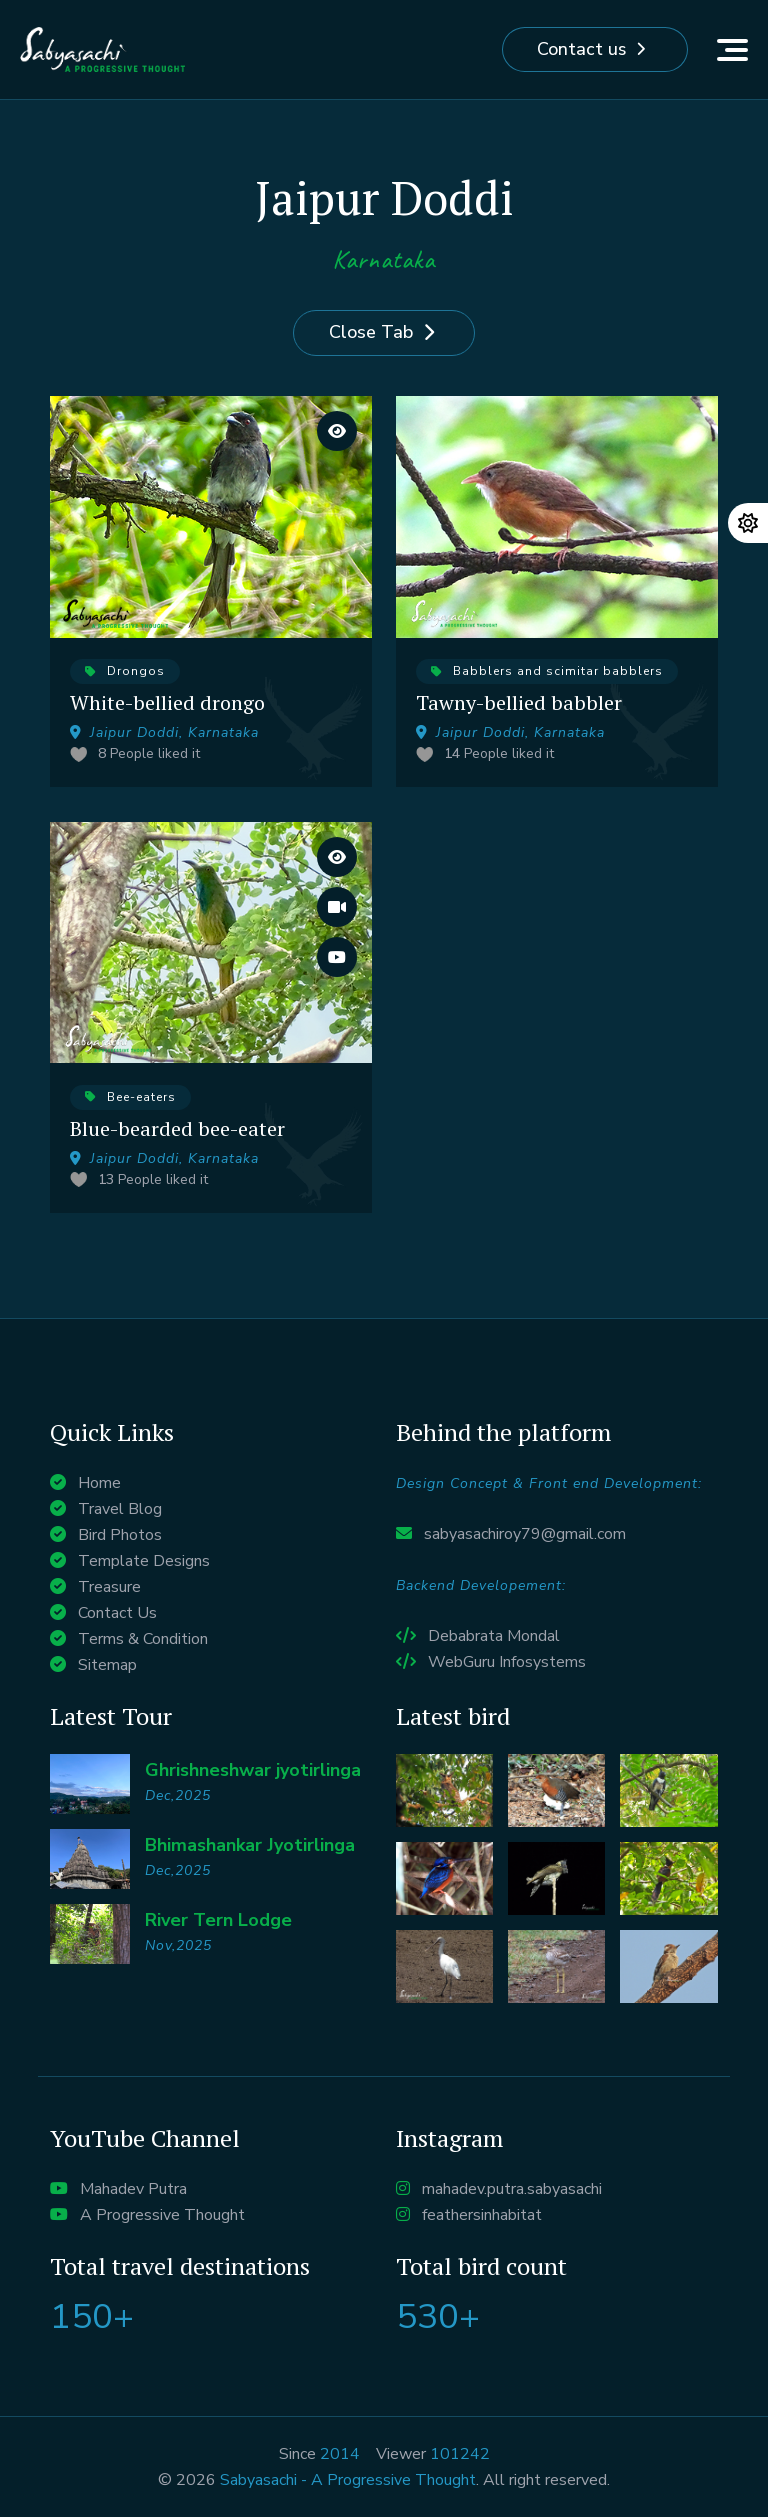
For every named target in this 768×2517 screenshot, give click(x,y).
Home (99, 1483)
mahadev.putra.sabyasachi (512, 2189)
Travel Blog (120, 1509)
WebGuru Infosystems (507, 1662)
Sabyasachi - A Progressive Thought (348, 2480)
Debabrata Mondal (494, 1636)
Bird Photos (120, 1535)
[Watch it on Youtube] (337, 957)
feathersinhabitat (482, 2215)
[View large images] (337, 431)
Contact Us (117, 1613)
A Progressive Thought (162, 2215)
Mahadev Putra (133, 2189)
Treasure (109, 1587)
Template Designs (144, 1561)
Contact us (581, 50)
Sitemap (107, 1665)
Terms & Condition (143, 1639)
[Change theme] (748, 523)
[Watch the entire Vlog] (337, 907)
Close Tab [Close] (371, 333)
